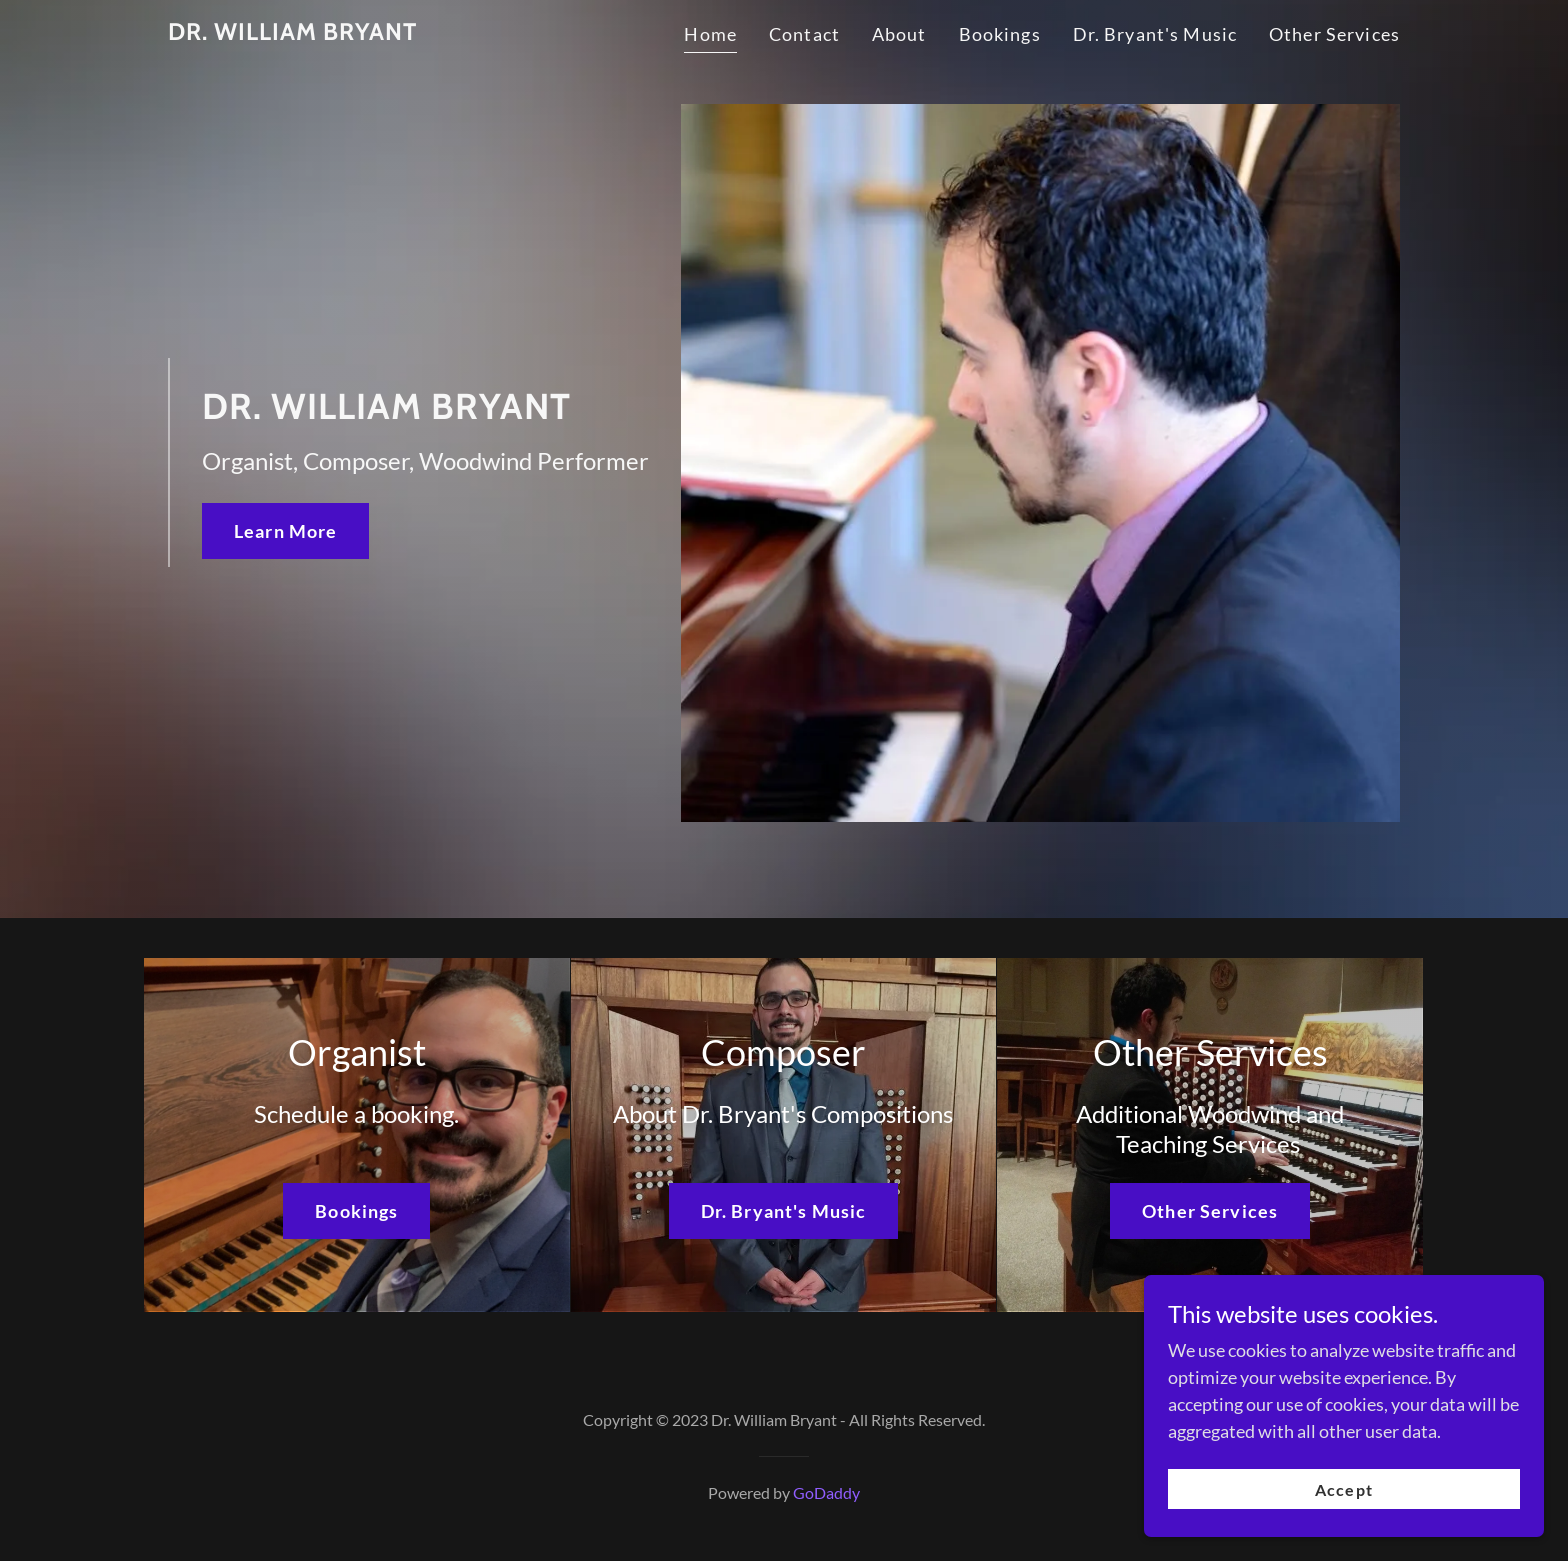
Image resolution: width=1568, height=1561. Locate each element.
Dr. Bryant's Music (783, 1211)
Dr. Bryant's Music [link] (1155, 34)
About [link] (899, 34)
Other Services (1210, 1211)
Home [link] (710, 34)
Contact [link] (804, 34)
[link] (292, 33)
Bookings (356, 1211)
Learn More (285, 531)
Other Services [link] (1334, 34)
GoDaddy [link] (826, 1492)
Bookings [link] (1000, 34)
